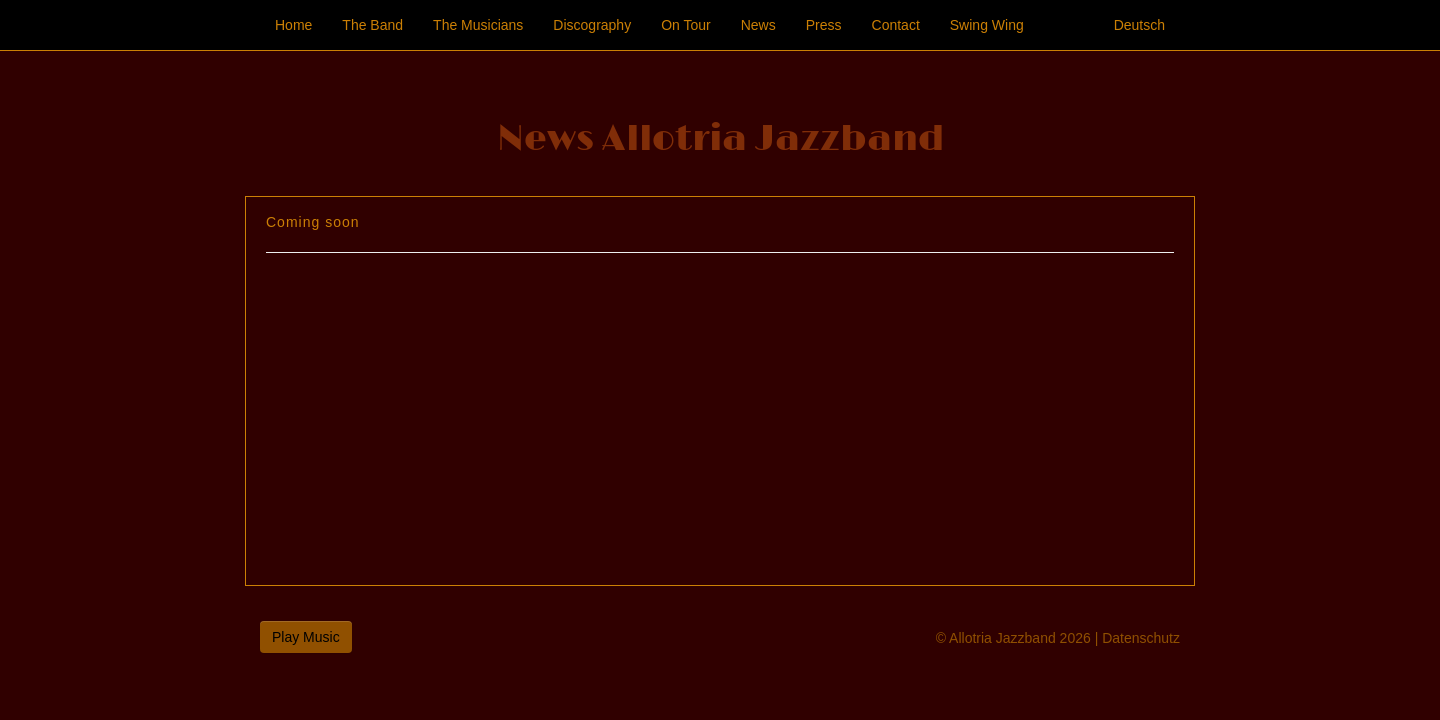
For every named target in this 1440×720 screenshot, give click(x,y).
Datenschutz (1141, 638)
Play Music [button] (306, 637)
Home (293, 25)
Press (824, 25)
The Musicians (478, 25)
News (758, 25)
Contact (896, 25)
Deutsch (1139, 25)
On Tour (686, 25)
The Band (372, 25)
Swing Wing (987, 25)
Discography (592, 25)
